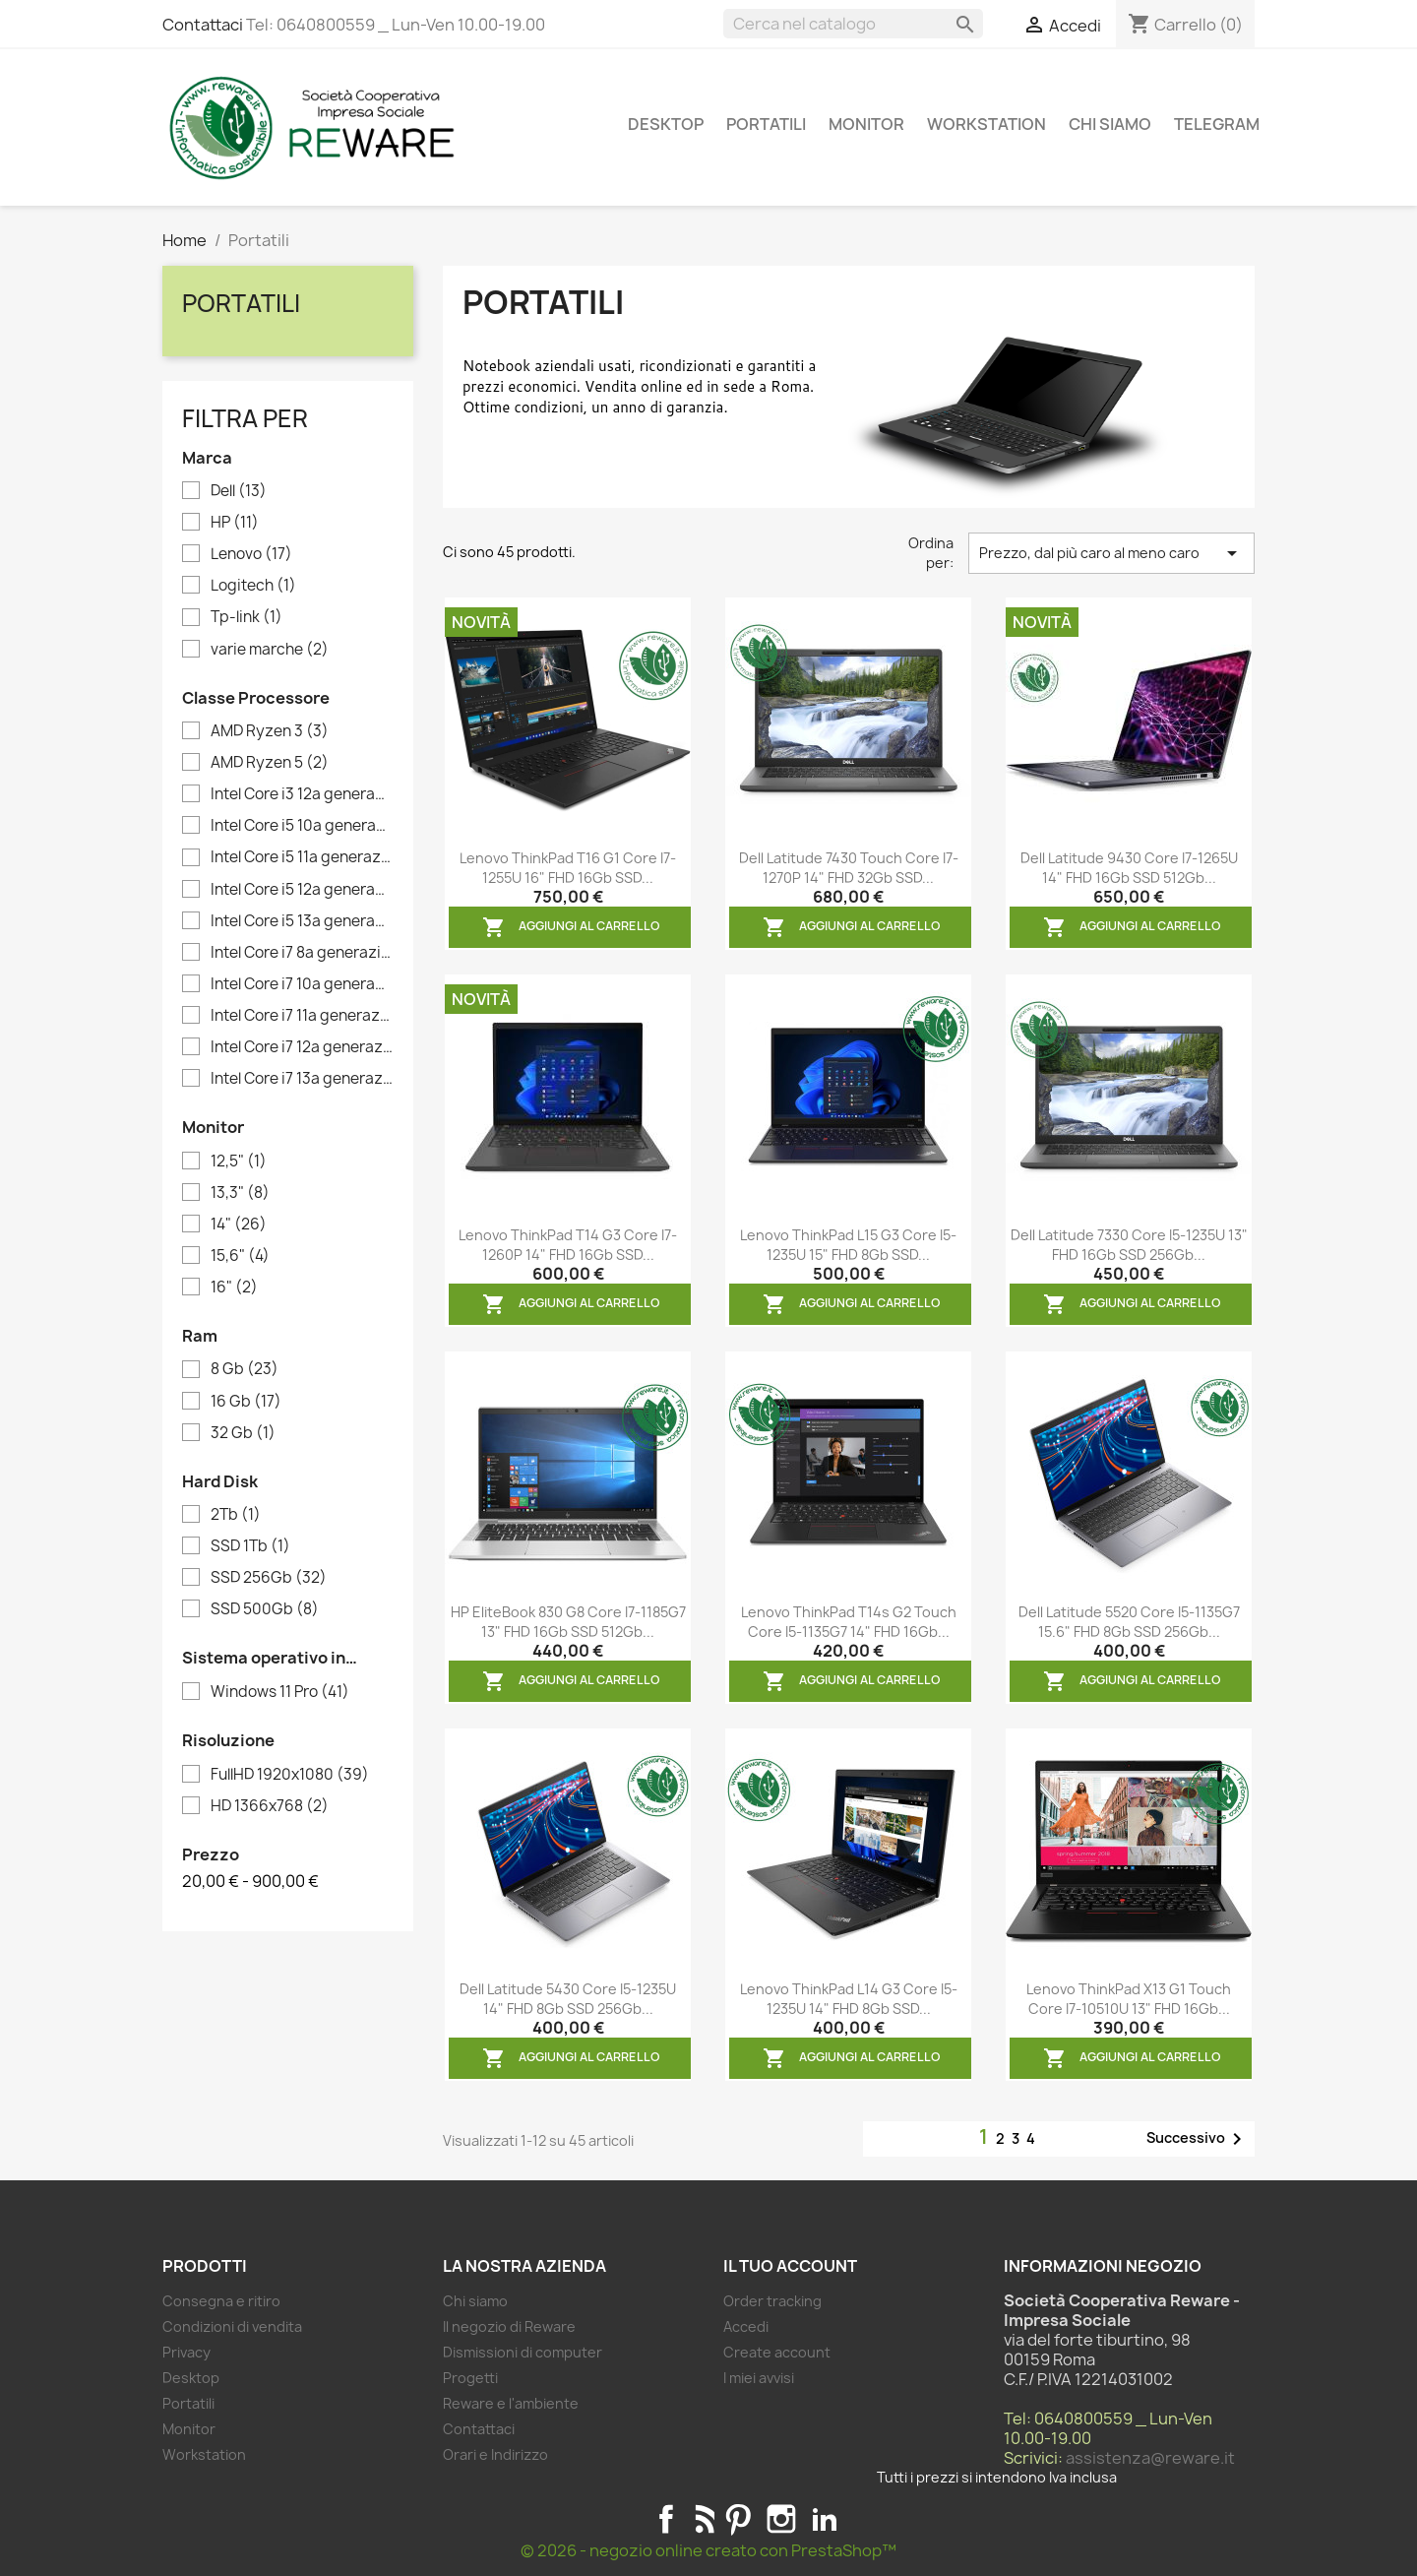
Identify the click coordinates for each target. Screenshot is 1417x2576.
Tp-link (246, 617)
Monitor (866, 124)
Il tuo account (790, 2266)
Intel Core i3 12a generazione (302, 794)
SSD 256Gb (269, 1578)
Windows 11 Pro (280, 1692)
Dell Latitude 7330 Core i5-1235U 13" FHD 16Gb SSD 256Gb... (1129, 1244)
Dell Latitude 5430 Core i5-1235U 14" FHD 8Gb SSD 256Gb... (568, 1998)
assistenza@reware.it (1150, 2458)
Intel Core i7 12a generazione (302, 1047)
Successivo (1197, 2139)
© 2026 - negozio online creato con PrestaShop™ (708, 2550)
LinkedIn (824, 2519)
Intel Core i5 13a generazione (302, 921)
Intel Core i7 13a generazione (302, 1079)
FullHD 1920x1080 (290, 1775)
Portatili (766, 124)
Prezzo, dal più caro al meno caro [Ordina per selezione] (1111, 553)
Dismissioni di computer (522, 2352)
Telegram (1217, 124)
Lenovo (251, 554)
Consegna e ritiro (221, 2301)
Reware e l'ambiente (511, 2403)
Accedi (746, 2326)
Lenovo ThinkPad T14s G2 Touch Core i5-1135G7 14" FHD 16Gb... (848, 1621)
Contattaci (202, 24)
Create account (777, 2352)
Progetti (470, 2377)
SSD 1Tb (250, 1546)
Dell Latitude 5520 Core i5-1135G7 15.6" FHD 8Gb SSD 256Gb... (1129, 1621)
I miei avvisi (758, 2377)
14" (239, 1224)
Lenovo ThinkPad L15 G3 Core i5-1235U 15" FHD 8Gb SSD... (848, 1244)
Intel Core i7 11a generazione (302, 1016)
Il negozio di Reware (509, 2326)
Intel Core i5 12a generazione (302, 890)
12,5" (239, 1161)
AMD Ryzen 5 (270, 763)
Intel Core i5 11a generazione (302, 857)
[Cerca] (853, 23)
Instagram (781, 2519)
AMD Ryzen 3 (270, 731)
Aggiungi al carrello (571, 927)
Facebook (666, 2519)
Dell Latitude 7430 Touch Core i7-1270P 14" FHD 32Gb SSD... (848, 867)
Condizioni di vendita (232, 2326)
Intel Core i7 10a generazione (302, 984)
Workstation (986, 124)
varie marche (270, 650)
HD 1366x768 (270, 1806)
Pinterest (738, 2519)
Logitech (253, 586)
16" (234, 1287)
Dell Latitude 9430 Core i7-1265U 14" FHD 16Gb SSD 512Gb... (1129, 867)
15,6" (240, 1256)
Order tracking (772, 2301)
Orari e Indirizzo (495, 2454)
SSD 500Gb (265, 1609)
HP (235, 523)
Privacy (186, 2352)
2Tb (236, 1515)
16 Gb (246, 1402)
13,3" (240, 1193)
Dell (239, 491)
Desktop (666, 124)
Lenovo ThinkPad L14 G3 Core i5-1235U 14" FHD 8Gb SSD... (848, 1998)
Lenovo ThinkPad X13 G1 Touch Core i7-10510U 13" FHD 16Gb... (1128, 1998)
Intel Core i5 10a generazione (302, 826)
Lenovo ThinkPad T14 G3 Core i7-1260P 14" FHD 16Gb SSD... (568, 1244)
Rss (702, 2519)
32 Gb (243, 1433)
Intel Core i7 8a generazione (302, 953)
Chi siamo (1110, 124)
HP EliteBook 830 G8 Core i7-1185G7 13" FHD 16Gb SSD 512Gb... (568, 1621)
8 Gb (244, 1369)
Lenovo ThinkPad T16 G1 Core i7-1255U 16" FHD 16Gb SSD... (568, 867)
